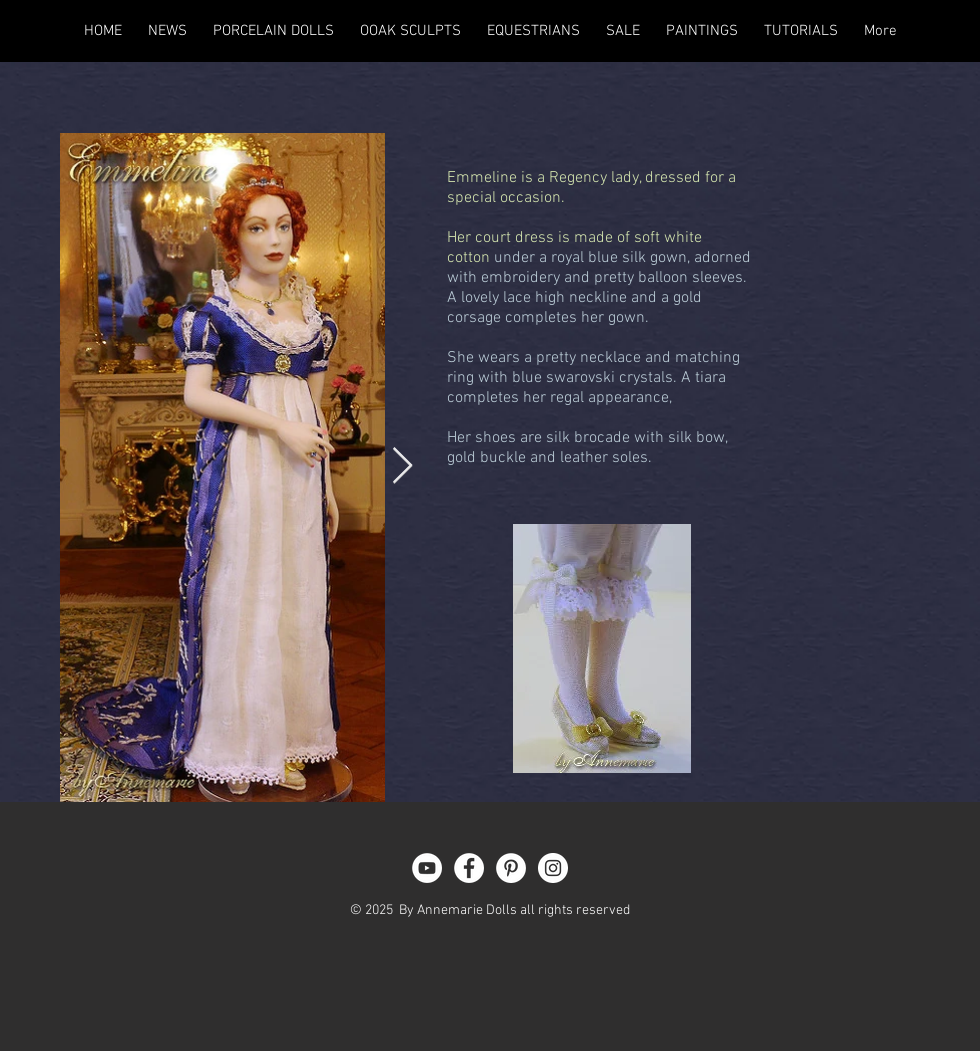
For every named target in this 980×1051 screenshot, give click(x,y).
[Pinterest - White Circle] (511, 868)
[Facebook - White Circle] (469, 868)
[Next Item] (402, 466)
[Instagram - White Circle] (553, 868)
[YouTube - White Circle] (427, 868)
